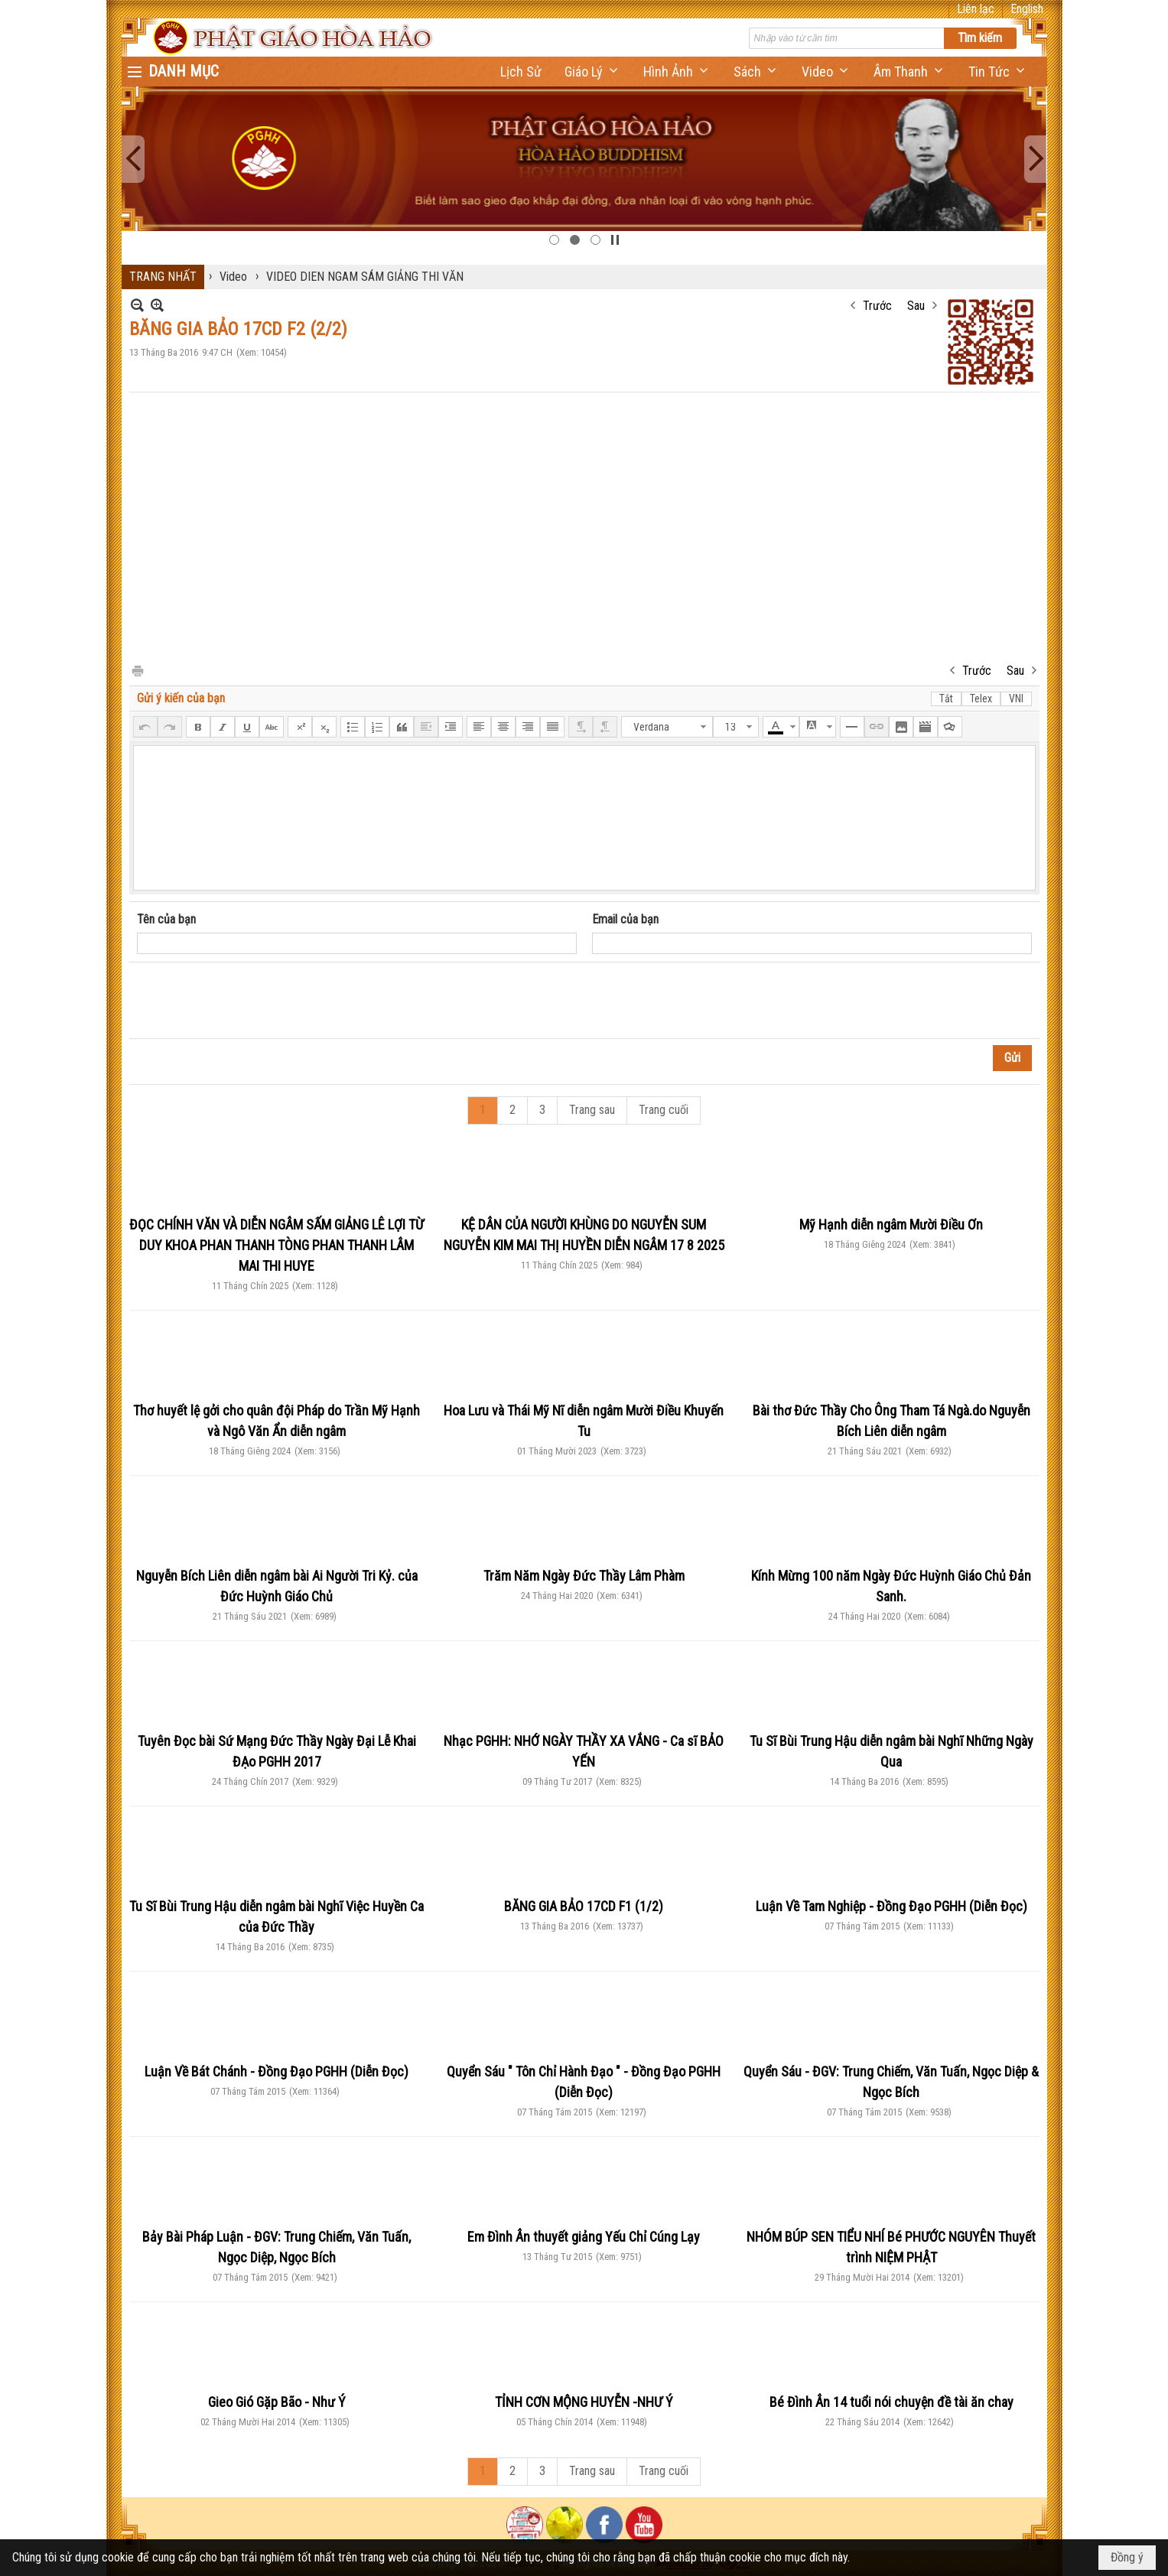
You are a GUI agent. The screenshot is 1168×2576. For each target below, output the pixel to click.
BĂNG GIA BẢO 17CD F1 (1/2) (583, 1906)
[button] (592, 71)
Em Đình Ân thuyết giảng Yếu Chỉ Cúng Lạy (583, 2237)
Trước (877, 305)
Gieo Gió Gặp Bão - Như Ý (277, 2402)
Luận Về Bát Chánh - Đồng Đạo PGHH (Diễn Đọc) (276, 2071)
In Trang (137, 670)
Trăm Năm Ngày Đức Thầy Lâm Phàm (584, 1576)
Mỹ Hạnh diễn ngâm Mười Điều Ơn (891, 1224)
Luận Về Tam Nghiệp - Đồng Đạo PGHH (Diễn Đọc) (891, 1906)
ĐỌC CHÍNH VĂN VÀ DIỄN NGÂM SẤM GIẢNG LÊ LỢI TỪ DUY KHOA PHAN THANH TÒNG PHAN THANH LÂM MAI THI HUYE (276, 1245)
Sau (916, 305)
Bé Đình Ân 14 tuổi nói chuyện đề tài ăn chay (891, 2402)
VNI (1016, 698)
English (1026, 9)
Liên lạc (975, 9)
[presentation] (253, 1001)
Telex (981, 698)
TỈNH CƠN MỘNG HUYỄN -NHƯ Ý (584, 2402)
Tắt (946, 698)
